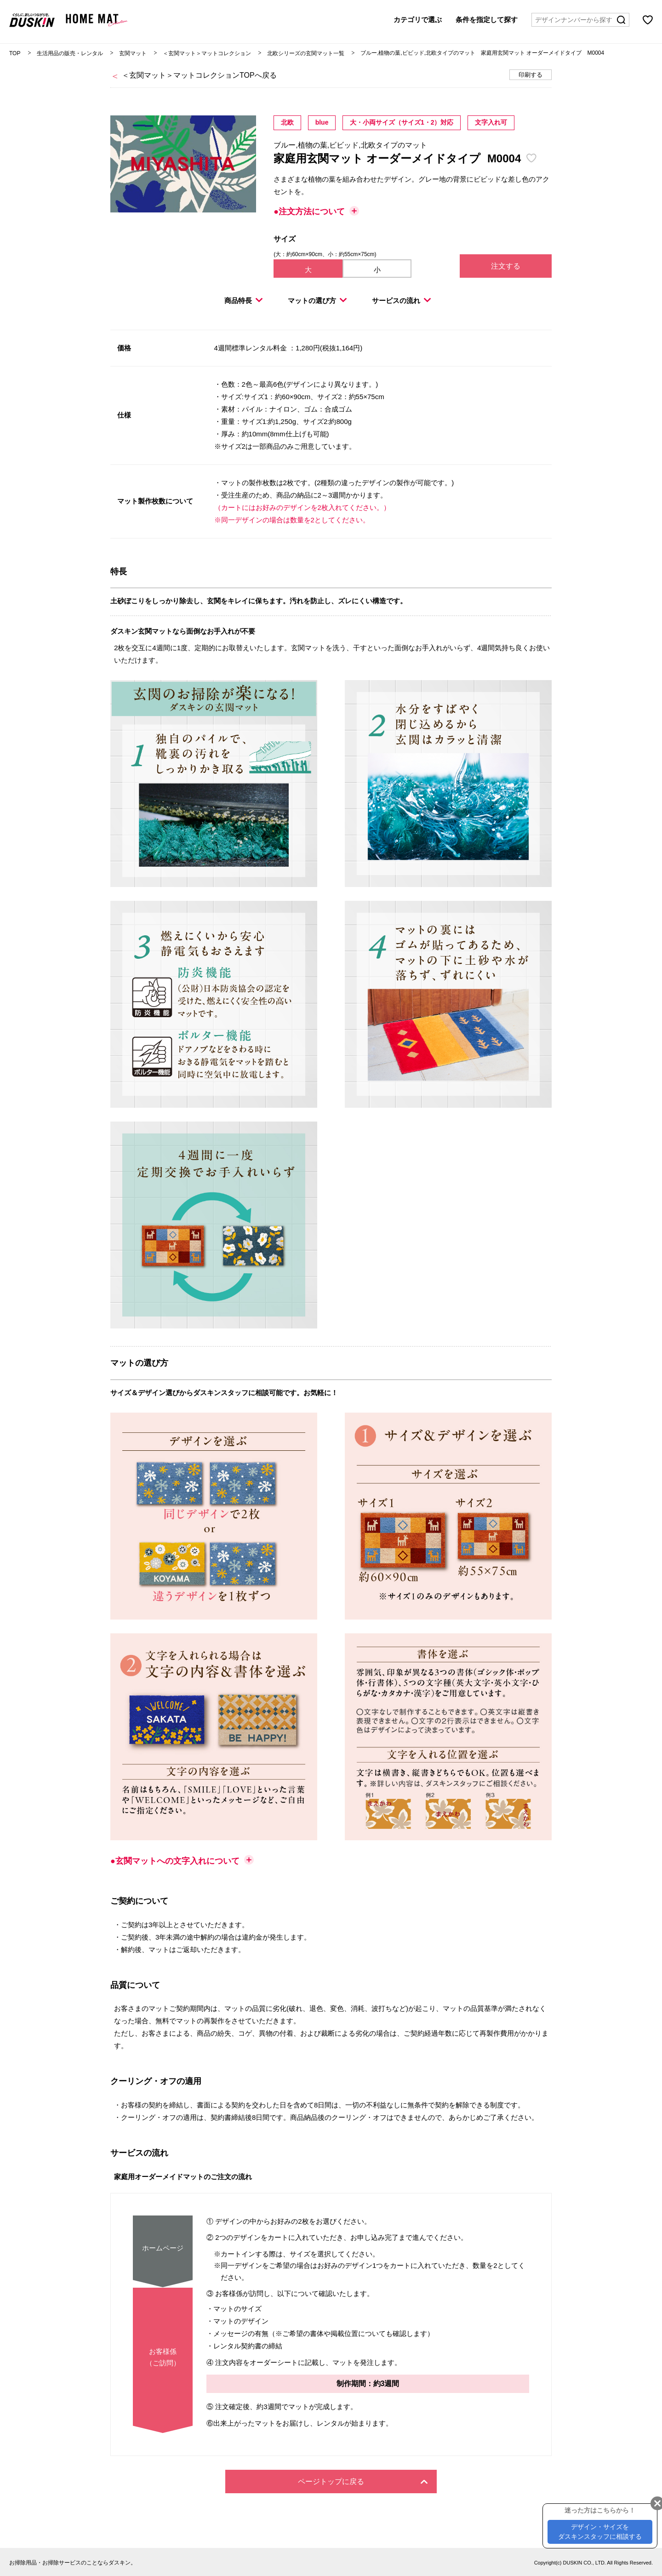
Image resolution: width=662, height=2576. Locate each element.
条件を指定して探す (487, 19)
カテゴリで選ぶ (418, 19)
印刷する (530, 74)
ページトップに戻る (363, 2481)
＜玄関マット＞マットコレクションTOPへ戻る (199, 75)
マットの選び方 (317, 300)
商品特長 (243, 300)
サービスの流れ (401, 300)
